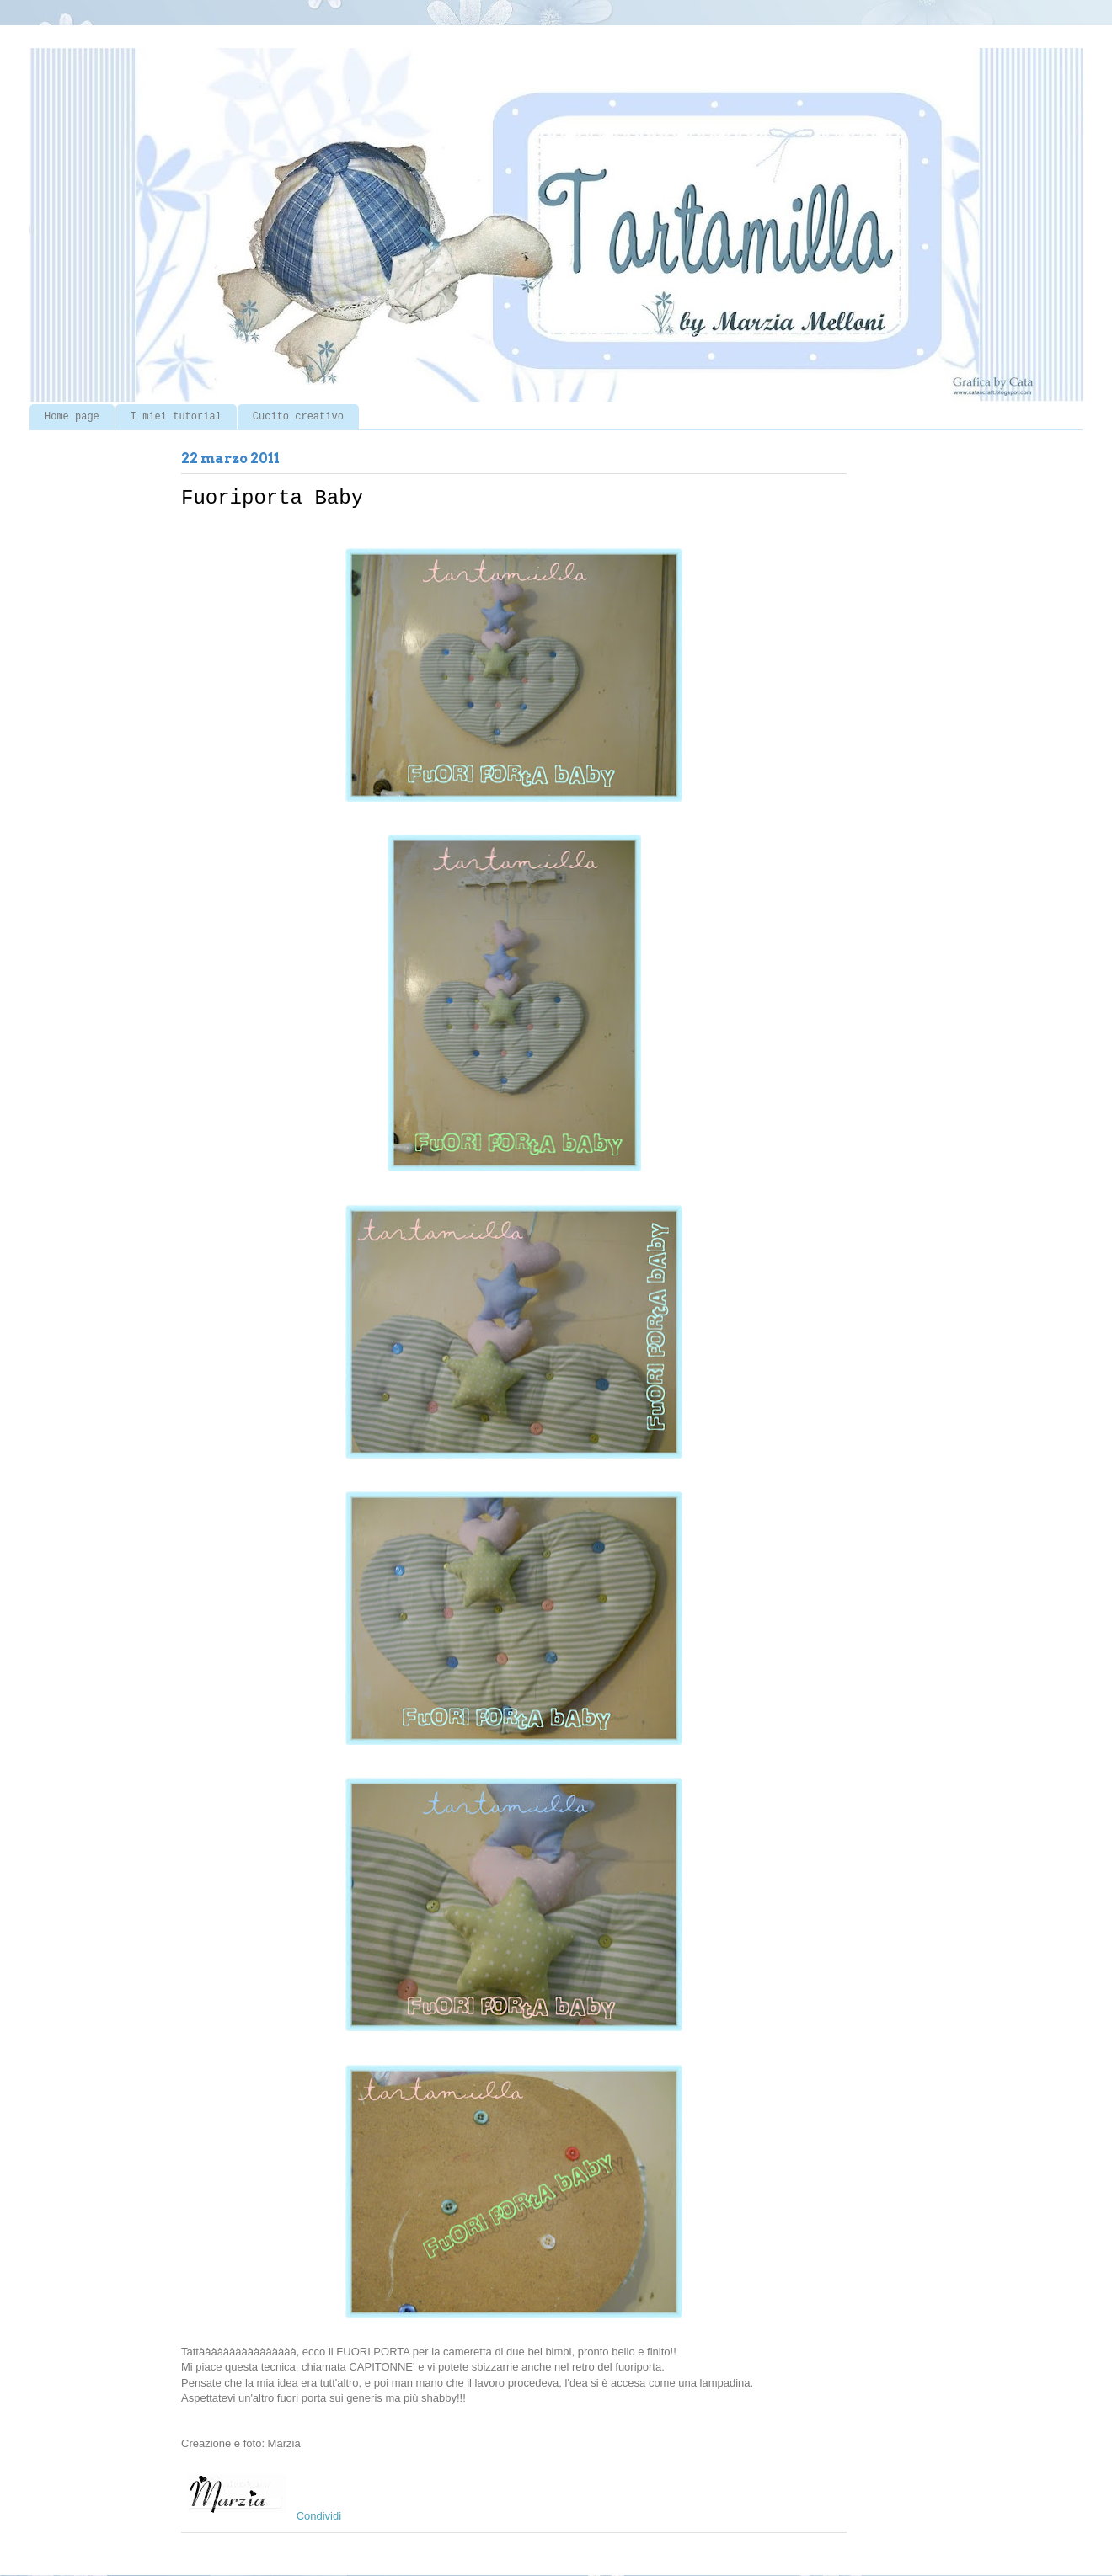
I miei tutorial (176, 417)
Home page (72, 417)
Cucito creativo (298, 417)
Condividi (319, 2515)
